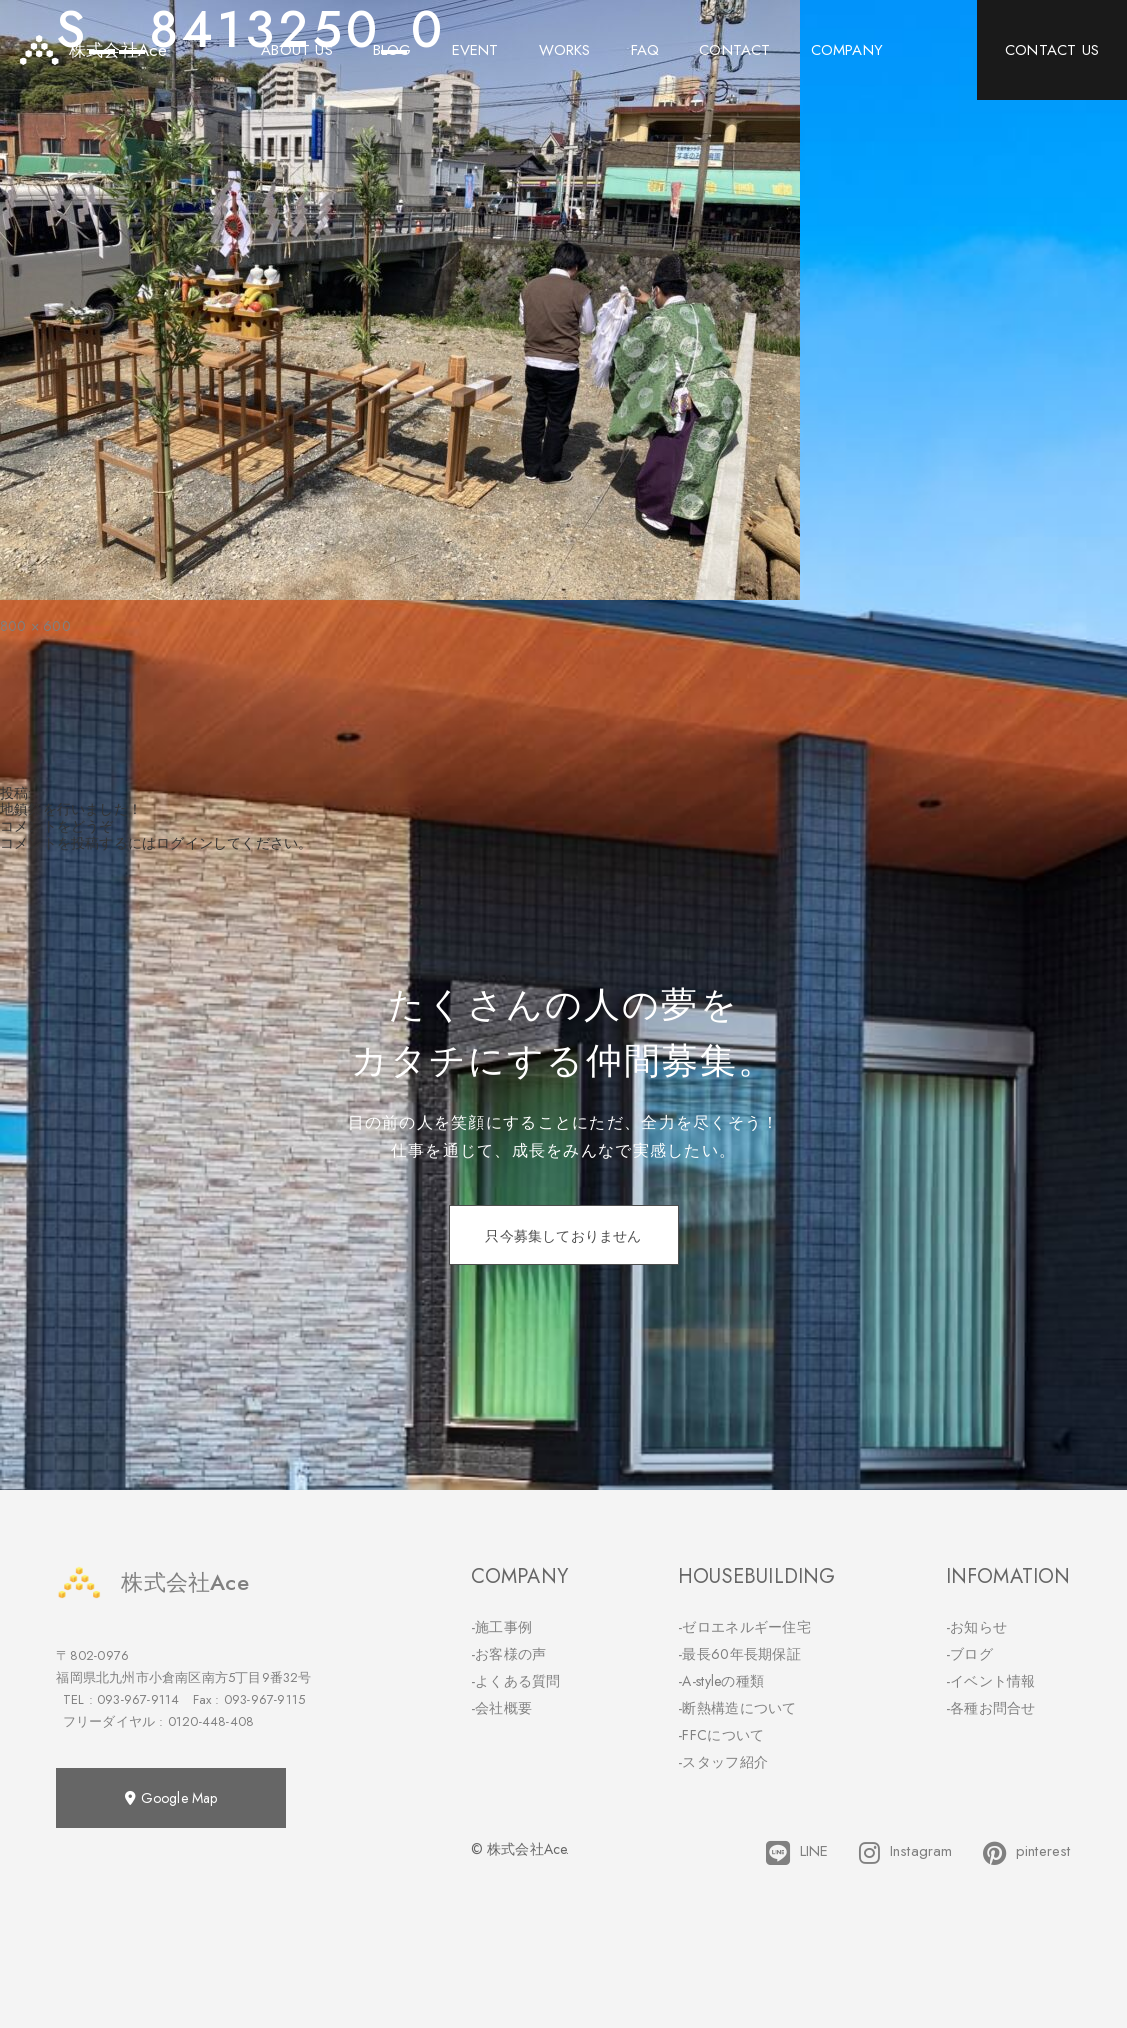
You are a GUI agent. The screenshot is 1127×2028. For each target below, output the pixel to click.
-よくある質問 (516, 1681)
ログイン (184, 843)
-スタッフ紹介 (723, 1762)
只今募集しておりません (563, 1236)
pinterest (1027, 1853)
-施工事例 (502, 1627)
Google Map (171, 1798)
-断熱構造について (737, 1708)
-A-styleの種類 (721, 1681)
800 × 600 (35, 626)
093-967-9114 (138, 1699)
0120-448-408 (211, 1721)
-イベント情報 (991, 1681)
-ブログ (969, 1654)
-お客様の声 (509, 1654)
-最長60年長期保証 (739, 1654)
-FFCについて (721, 1735)
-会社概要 (502, 1708)
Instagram (906, 1853)
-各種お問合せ (991, 1708)
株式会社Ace (152, 1582)
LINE (797, 1853)
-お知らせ (977, 1627)
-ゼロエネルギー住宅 (744, 1627)
